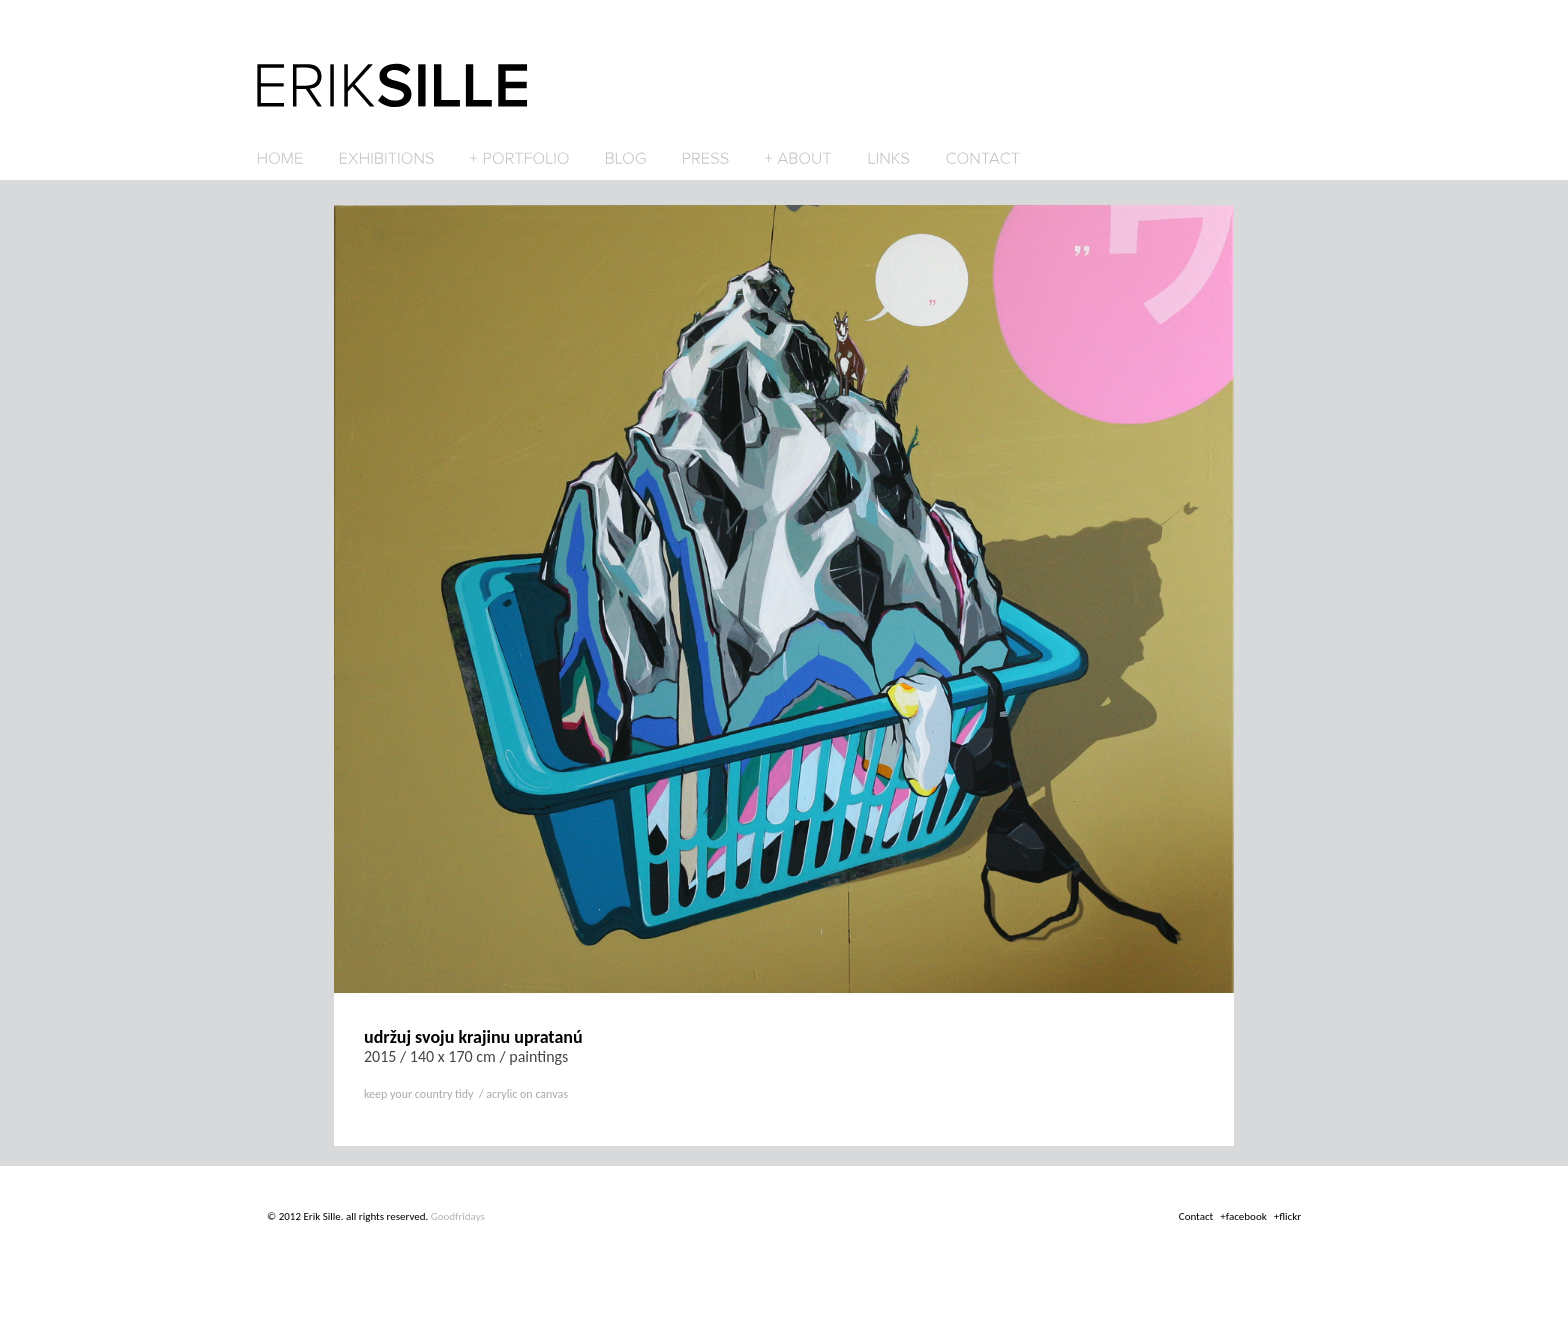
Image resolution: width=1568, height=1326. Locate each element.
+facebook (1243, 1216)
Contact (1196, 1216)
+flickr (1287, 1216)
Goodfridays (458, 1216)
